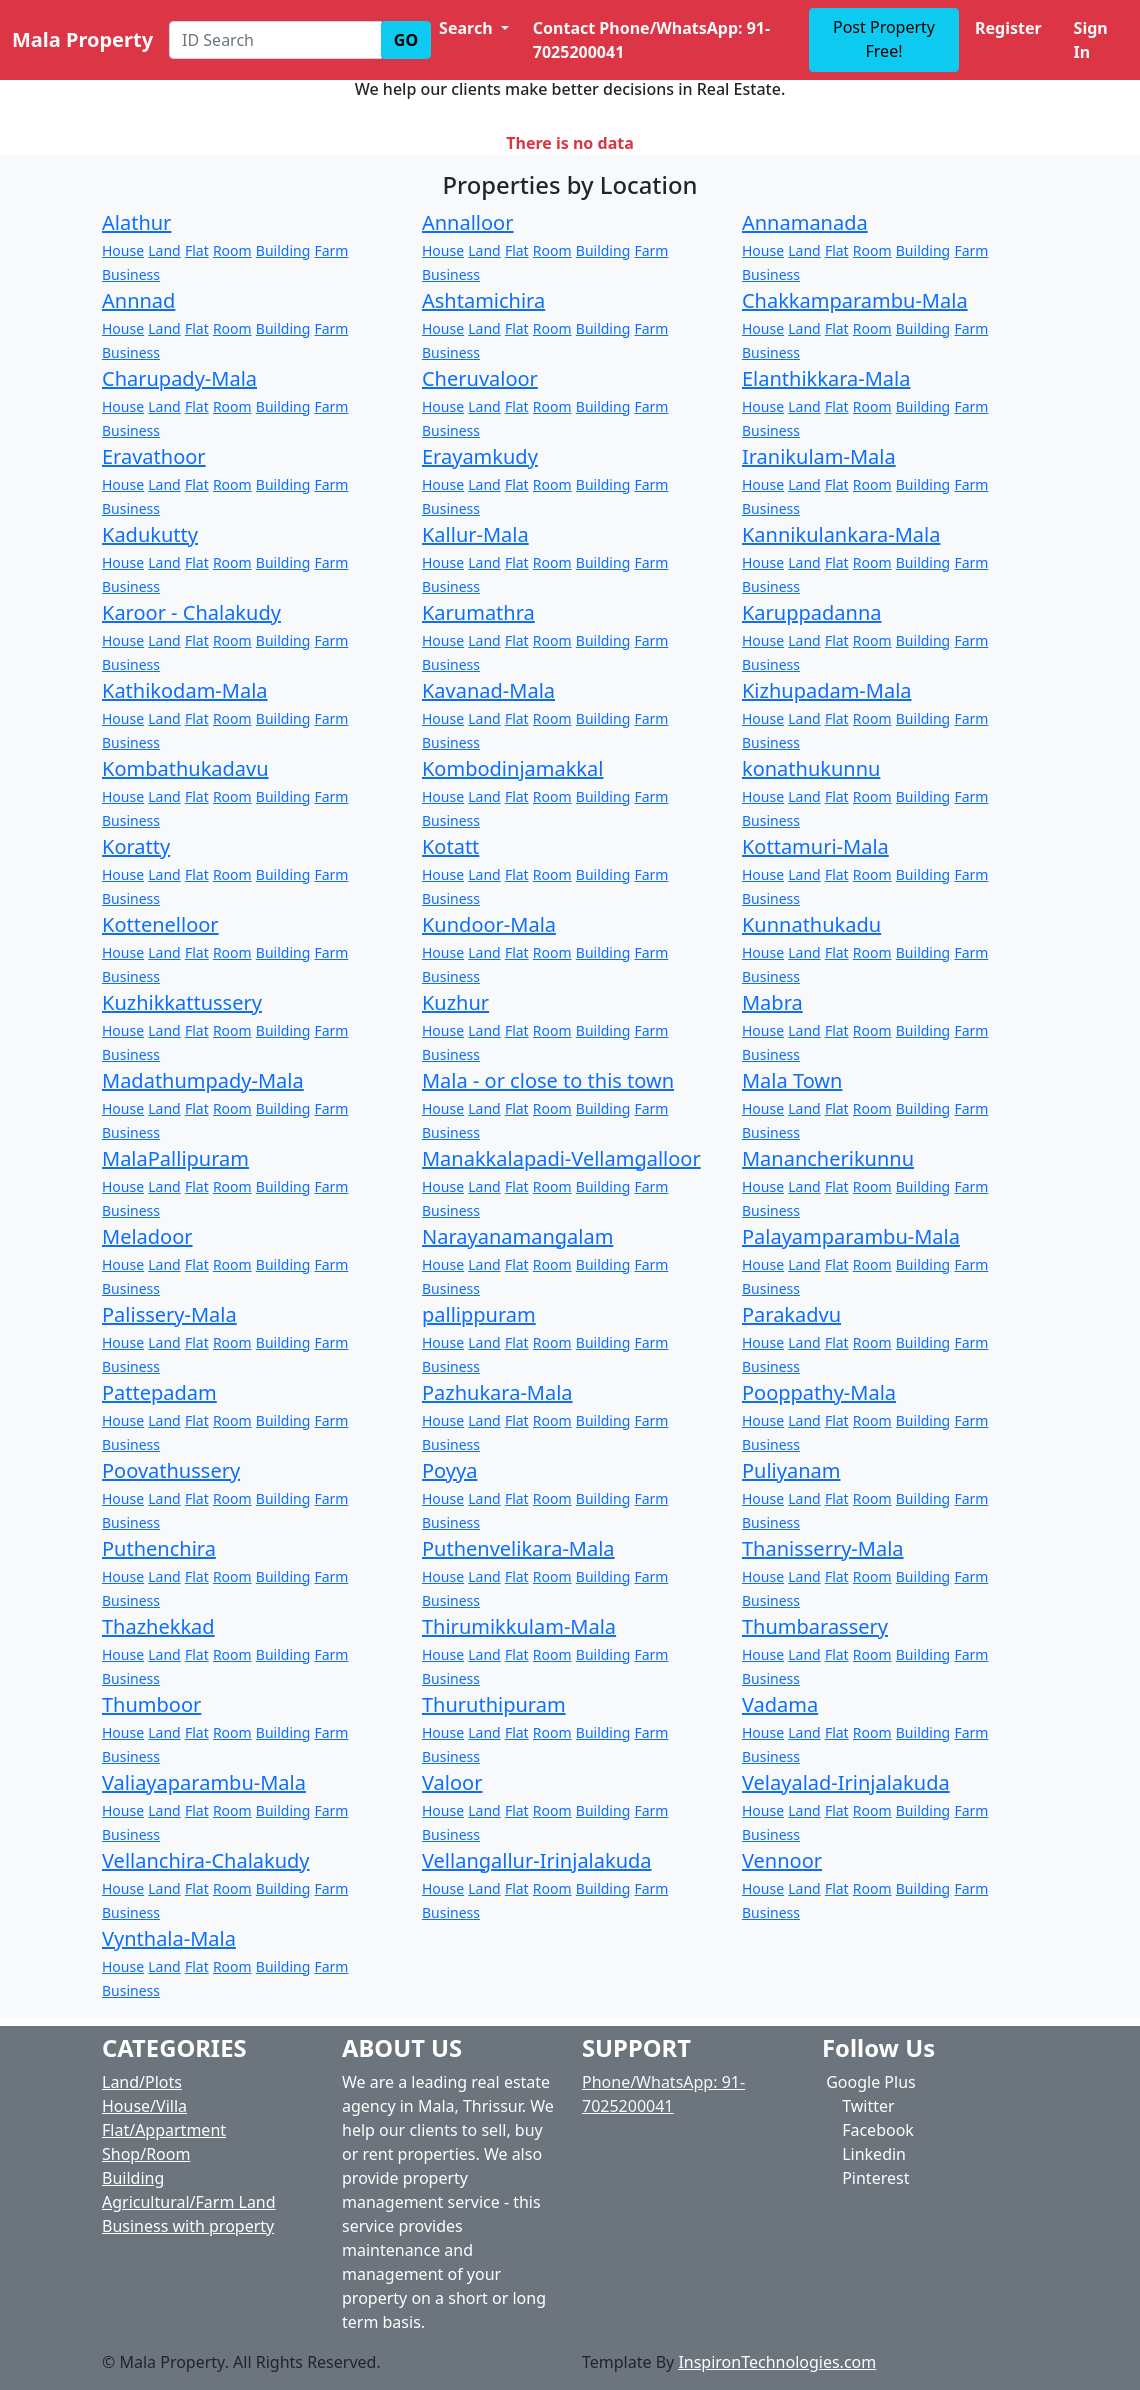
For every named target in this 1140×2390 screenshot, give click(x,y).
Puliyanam (791, 1470)
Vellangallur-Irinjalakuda (537, 1860)
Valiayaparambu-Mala (204, 1782)
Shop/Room (146, 2154)
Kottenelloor (160, 924)
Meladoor (147, 1236)
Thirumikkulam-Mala (519, 1626)
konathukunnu (811, 768)
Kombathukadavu (185, 768)
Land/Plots (142, 2082)
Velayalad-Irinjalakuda (846, 1782)
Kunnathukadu (811, 924)
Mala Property (82, 39)
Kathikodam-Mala (185, 690)
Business (131, 274)
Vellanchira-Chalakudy (206, 1860)
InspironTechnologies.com (777, 2362)
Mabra (772, 1002)
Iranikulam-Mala (819, 456)
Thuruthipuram (494, 1704)
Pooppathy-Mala (819, 1392)
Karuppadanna (812, 612)
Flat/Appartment (164, 2130)
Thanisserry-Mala (823, 1548)
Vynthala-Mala (169, 1938)
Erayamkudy (480, 456)
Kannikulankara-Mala (841, 534)
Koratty (136, 846)
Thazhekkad (158, 1626)
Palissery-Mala (169, 1314)
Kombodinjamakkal (512, 768)
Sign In (1091, 40)
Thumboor (151, 1704)
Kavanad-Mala (488, 690)
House (123, 250)
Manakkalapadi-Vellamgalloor (561, 1158)
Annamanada (805, 222)
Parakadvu (791, 1314)
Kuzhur (455, 1002)
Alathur (136, 222)
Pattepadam (159, 1392)
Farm (331, 250)
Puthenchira (159, 1548)
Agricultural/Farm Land (189, 2202)
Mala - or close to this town (548, 1080)
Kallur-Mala (475, 534)
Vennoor (782, 1860)
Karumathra (478, 612)
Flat (197, 250)
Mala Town (792, 1080)
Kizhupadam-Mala (827, 690)
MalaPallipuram (175, 1158)
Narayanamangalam (517, 1236)
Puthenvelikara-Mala (518, 1548)
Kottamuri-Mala (815, 846)
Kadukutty (150, 534)
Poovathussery (171, 1470)
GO (406, 40)
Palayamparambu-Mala (851, 1236)
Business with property (188, 2226)
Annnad (138, 300)
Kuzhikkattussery (182, 1002)
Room (232, 250)
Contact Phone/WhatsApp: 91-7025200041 (651, 40)
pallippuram (479, 1314)
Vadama (780, 1704)
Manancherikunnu (828, 1158)
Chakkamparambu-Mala (855, 300)
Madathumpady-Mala (203, 1080)
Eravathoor (154, 456)
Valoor (452, 1782)
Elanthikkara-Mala (826, 378)
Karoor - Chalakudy (191, 612)
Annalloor (468, 222)
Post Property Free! (884, 39)
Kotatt (450, 846)
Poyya (449, 1470)
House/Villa (144, 2106)
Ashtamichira (483, 300)
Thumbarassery (815, 1626)
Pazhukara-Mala (497, 1392)
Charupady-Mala (179, 378)
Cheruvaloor (480, 378)
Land (164, 250)
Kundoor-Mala (489, 924)
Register (1008, 28)
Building (283, 250)
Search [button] (468, 28)
